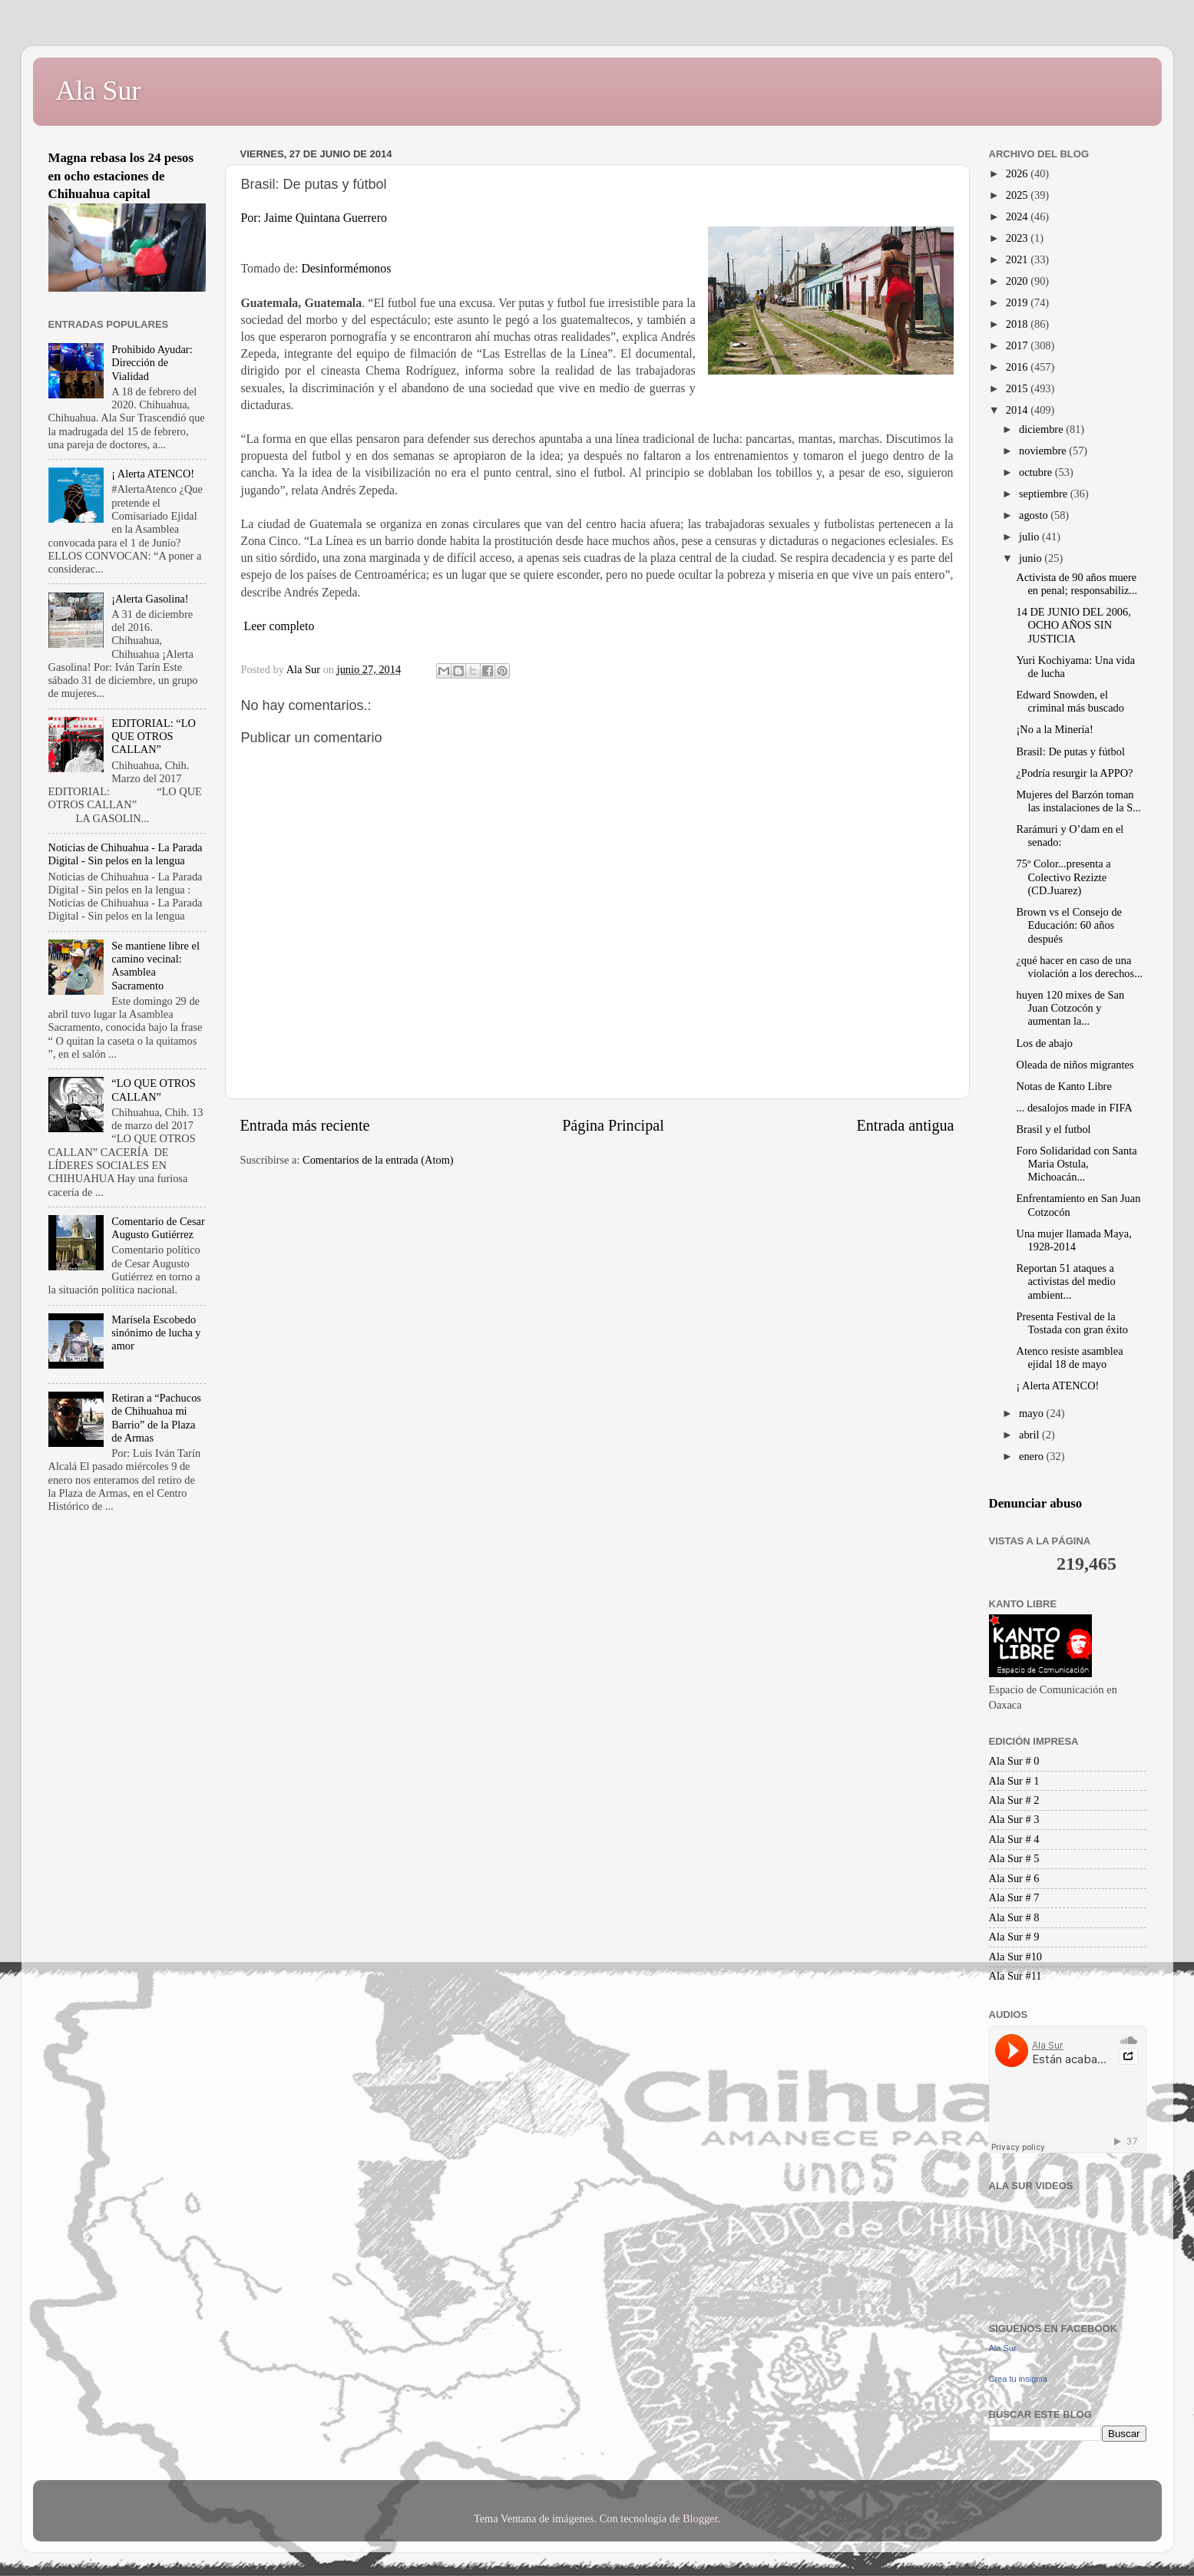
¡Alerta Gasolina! (149, 599)
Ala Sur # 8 (1014, 1917)
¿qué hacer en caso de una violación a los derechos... (1079, 966)
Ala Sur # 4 (1014, 1839)
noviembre (1044, 450)
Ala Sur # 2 (1014, 1800)
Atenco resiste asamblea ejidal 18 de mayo (1069, 1357)
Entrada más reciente (305, 1125)
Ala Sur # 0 (1014, 1761)
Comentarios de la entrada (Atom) (378, 1160)
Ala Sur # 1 (1014, 1781)
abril (1030, 1434)
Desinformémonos (346, 268)
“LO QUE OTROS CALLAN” (153, 1089)
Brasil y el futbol (1053, 1129)
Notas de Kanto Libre (1063, 1086)
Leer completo (278, 625)
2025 (1018, 195)
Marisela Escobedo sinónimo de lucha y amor (155, 1332)
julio (1030, 536)
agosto (1034, 515)
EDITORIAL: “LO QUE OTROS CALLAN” (153, 736)
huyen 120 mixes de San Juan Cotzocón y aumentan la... (1070, 1008)
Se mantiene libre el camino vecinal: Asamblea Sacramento (155, 966)
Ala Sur (98, 90)
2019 (1018, 302)
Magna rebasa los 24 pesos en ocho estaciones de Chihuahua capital (121, 175)
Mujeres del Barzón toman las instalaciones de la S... (1078, 801)
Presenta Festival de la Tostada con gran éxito (1071, 1323)
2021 (1018, 259)
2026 (1018, 173)
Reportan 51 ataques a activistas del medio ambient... (1065, 1281)
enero (1033, 1456)
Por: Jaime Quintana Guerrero (314, 217)
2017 (1018, 345)
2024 (1018, 216)
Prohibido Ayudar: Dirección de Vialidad (151, 362)
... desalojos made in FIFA (1074, 1107)
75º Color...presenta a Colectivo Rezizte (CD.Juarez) (1063, 877)
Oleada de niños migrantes (1074, 1064)
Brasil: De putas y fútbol (1070, 751)
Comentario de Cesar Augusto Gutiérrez (157, 1227)
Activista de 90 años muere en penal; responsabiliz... (1076, 583)
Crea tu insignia (1018, 2378)
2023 (1018, 238)
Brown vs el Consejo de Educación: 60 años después (1069, 925)
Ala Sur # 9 (1014, 1936)
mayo (1033, 1413)
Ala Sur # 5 (1014, 1858)
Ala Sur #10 (1016, 1956)
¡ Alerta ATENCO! (152, 473)
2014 (1018, 410)
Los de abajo (1044, 1043)
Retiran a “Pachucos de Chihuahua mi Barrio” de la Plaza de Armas (156, 1418)
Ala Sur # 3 (1014, 1819)
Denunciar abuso (1036, 1503)
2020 (1018, 281)
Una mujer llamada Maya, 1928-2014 (1073, 1240)
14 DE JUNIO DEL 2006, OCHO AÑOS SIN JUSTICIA (1073, 625)
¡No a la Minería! (1054, 729)
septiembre (1044, 493)
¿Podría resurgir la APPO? (1074, 773)
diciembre (1042, 429)
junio (1031, 558)
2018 (1018, 324)
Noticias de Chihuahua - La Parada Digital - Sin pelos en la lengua (125, 854)
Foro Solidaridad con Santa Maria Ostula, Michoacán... (1076, 1164)
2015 (1018, 388)
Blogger (700, 2518)
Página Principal (613, 1125)
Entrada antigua (905, 1125)
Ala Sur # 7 (1014, 1897)
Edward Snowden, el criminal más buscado (1069, 701)
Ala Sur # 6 (1014, 1878)
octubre (1037, 472)
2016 (1018, 367)
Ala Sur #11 (1015, 1976)
